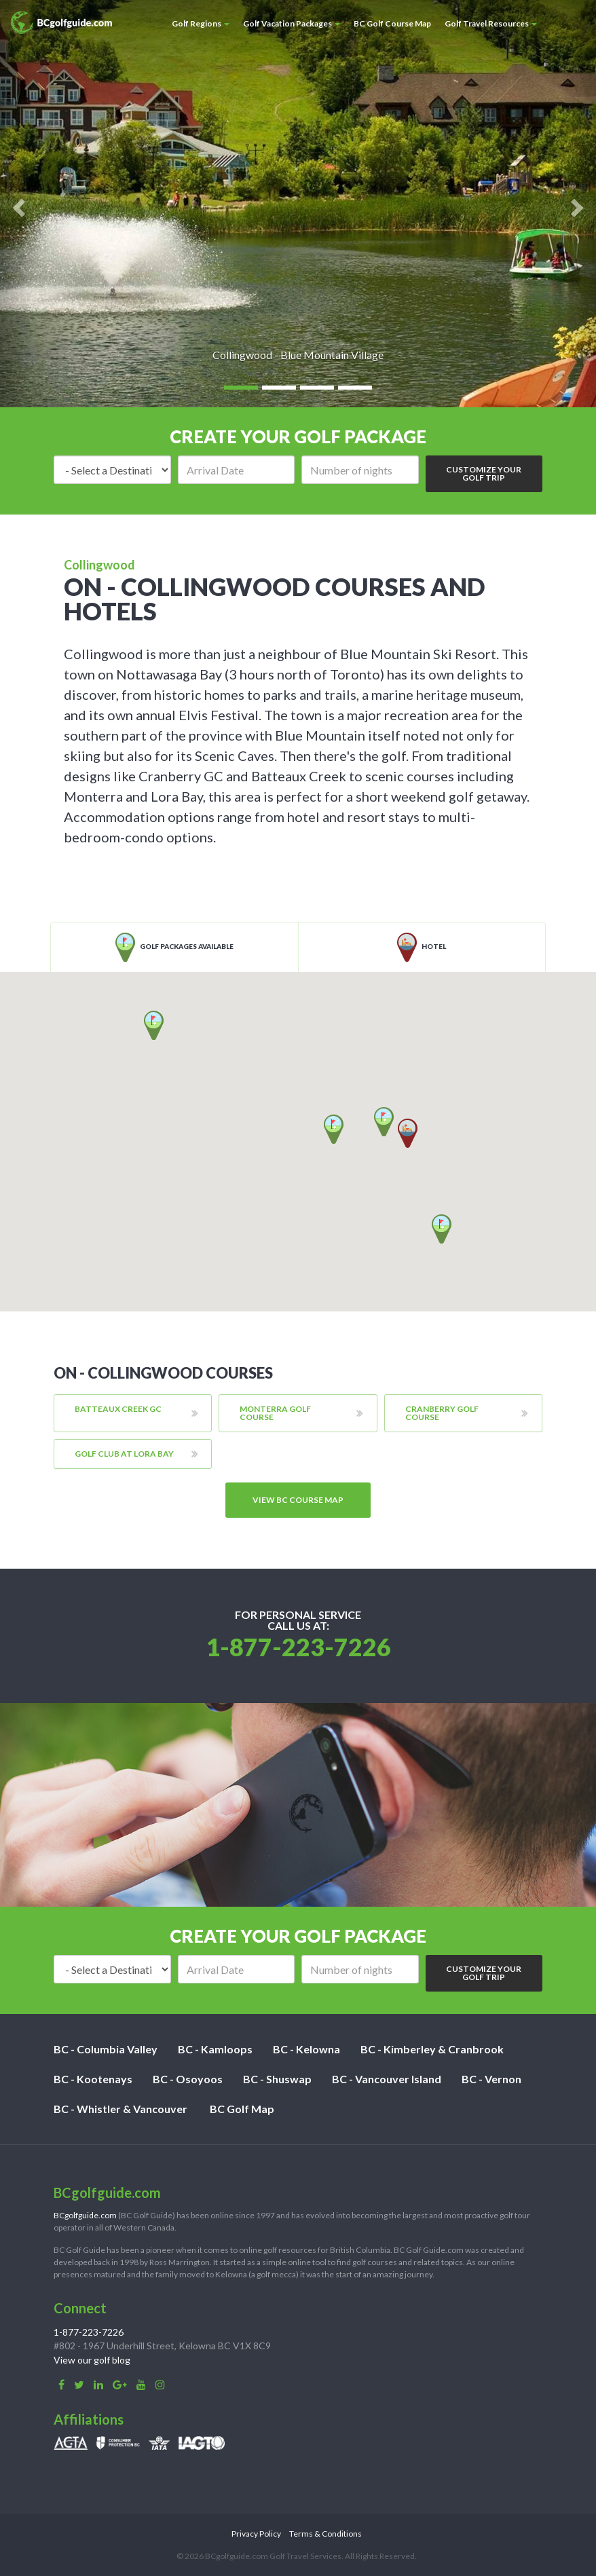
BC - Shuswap (277, 2078)
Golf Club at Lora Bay (124, 1454)
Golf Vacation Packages (291, 23)
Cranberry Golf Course (442, 1413)
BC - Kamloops (215, 2048)
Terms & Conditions (325, 2533)
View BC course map (298, 1500)
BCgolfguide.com (85, 2215)
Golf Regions (200, 23)
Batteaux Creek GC (118, 1409)
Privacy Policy (256, 2533)
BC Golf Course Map (392, 23)
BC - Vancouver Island (386, 2078)
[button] (441, 1229)
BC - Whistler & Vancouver (120, 2108)
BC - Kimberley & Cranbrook (432, 2048)
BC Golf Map (242, 2108)
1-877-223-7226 (298, 1647)
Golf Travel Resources (491, 23)
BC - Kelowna (306, 2048)
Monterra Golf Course (275, 1413)
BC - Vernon (491, 2078)
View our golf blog (92, 2360)
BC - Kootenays (93, 2078)
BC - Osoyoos (188, 2078)
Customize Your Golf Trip (483, 473)
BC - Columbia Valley (105, 2048)
